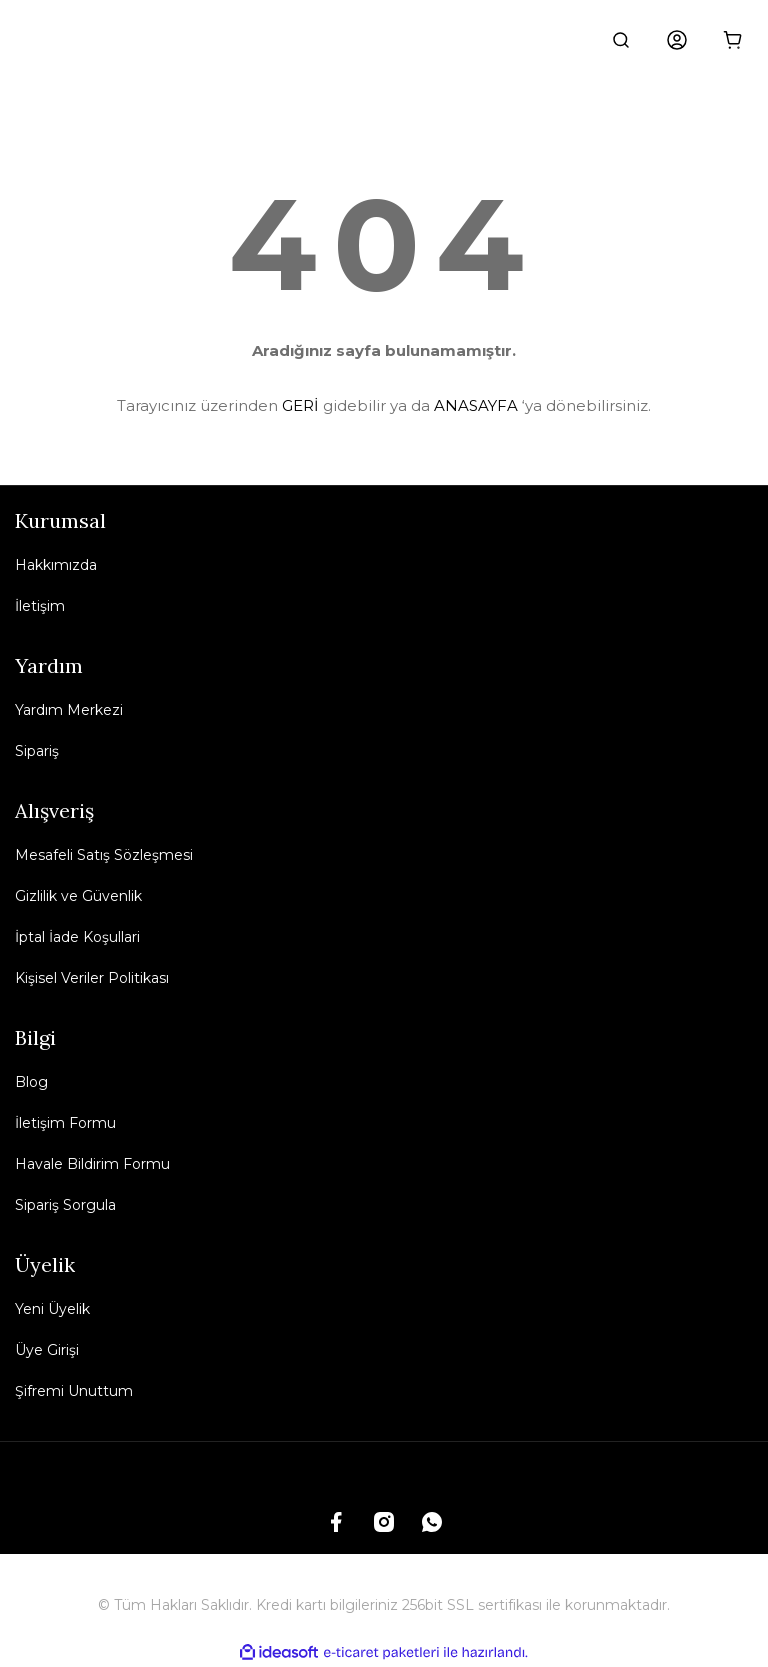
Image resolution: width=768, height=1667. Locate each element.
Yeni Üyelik (52, 1309)
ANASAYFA (476, 405)
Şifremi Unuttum (74, 1391)
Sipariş (37, 751)
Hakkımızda (56, 565)
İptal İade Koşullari (77, 937)
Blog (31, 1082)
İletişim (40, 606)
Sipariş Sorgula (65, 1205)
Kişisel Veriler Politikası (92, 978)
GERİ (300, 405)
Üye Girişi (47, 1350)
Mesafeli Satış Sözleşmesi (104, 855)
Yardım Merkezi (69, 710)
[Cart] (733, 40)
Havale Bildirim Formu (92, 1164)
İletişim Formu (65, 1123)
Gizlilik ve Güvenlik (78, 896)
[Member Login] (677, 40)
